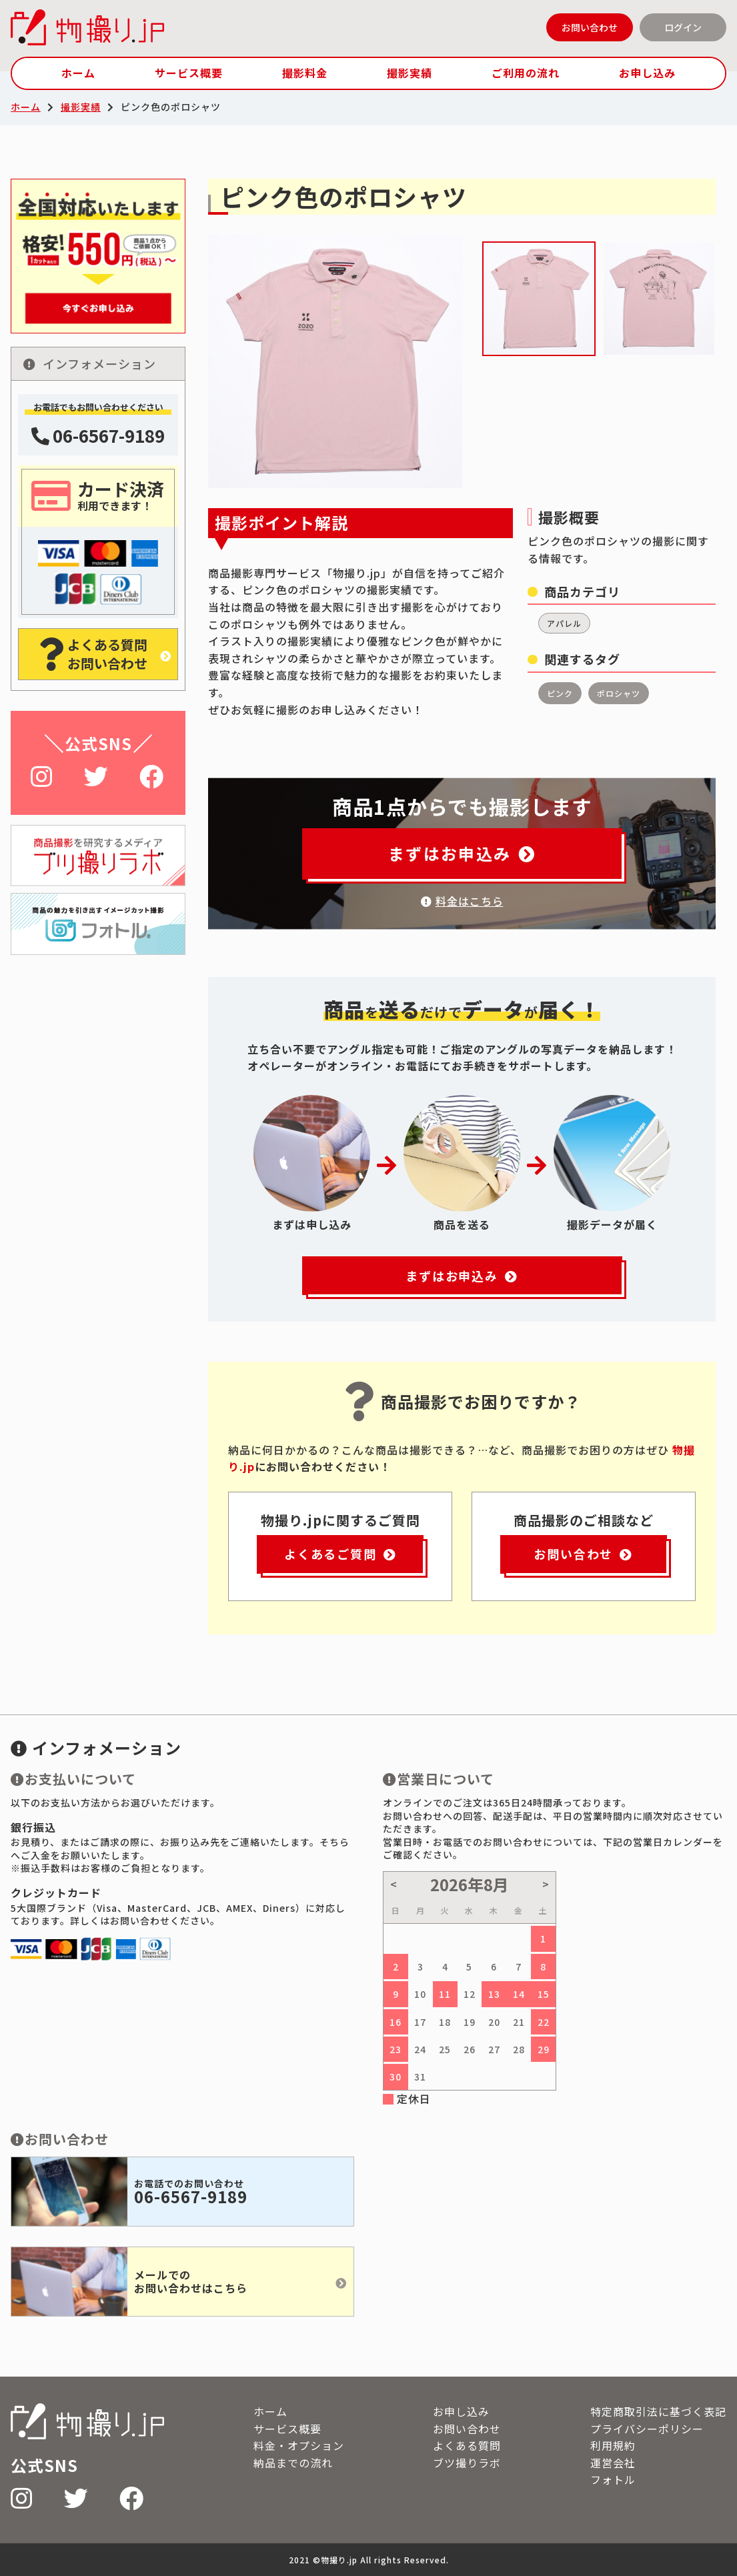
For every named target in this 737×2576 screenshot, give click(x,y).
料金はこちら (462, 901)
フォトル (613, 2479)
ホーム (78, 73)
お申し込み (647, 73)
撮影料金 (304, 73)
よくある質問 (467, 2445)
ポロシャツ (618, 693)
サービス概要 (189, 73)
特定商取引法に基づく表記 (658, 2411)
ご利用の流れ (526, 73)
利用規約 (613, 2445)
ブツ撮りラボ (467, 2463)
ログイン (683, 27)
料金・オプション (298, 2445)
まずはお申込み (462, 853)
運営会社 (613, 2463)
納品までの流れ (293, 2463)
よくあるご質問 (340, 1553)
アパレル (564, 623)
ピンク (560, 693)
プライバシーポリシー (647, 2429)
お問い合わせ (590, 27)
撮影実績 (409, 73)
